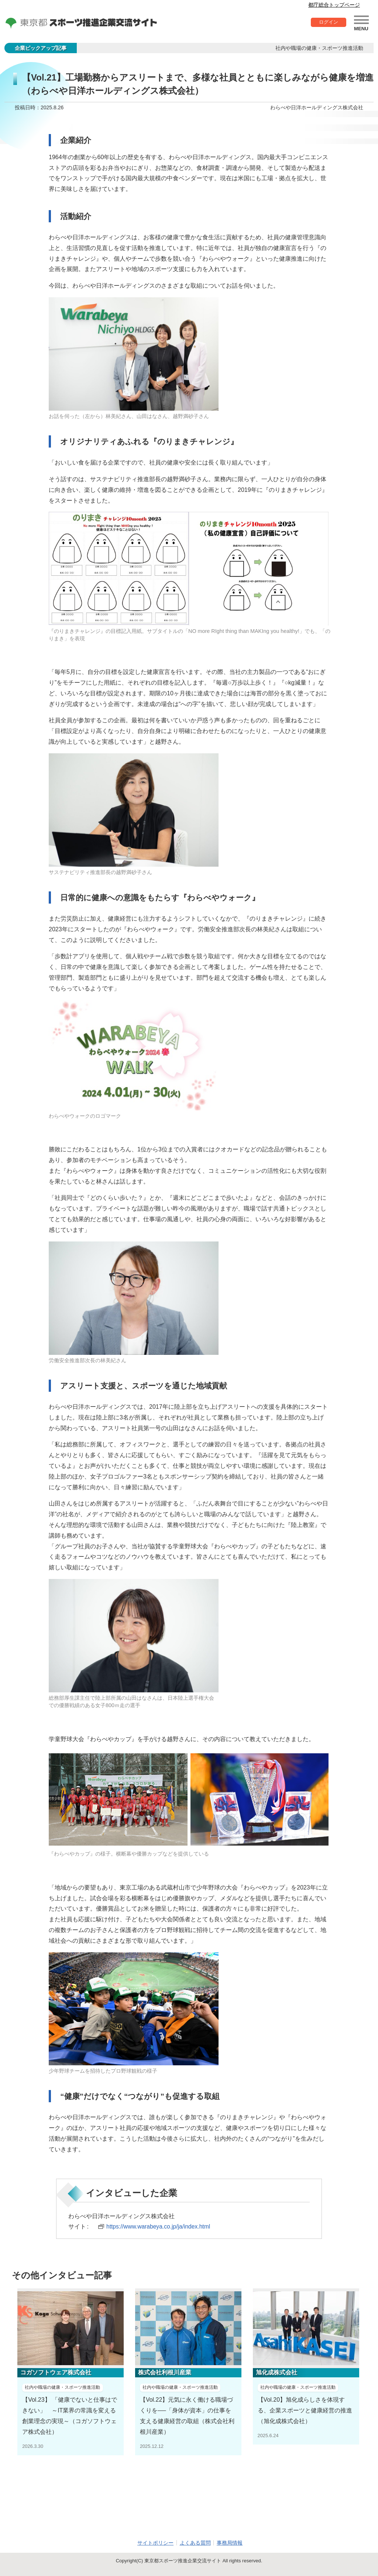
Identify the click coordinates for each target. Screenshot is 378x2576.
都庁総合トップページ (334, 5)
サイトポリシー (155, 2542)
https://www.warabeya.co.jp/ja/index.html (160, 2226)
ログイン (327, 22)
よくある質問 (195, 2542)
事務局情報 (230, 2542)
